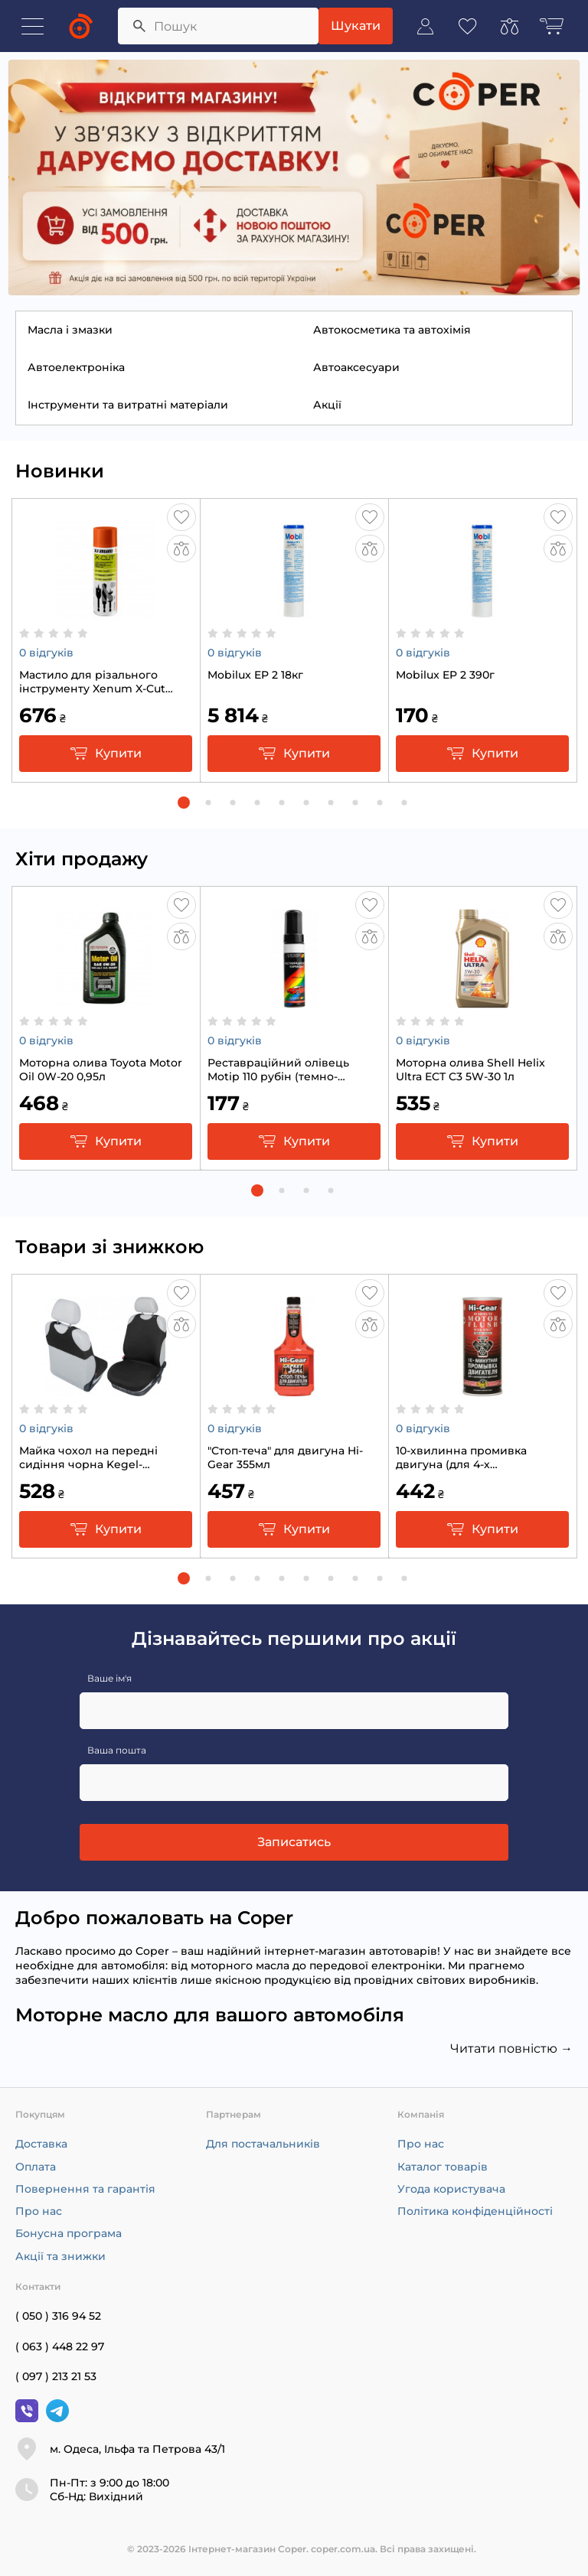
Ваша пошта (116, 1750)
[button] (184, 802)
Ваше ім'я (109, 1678)
